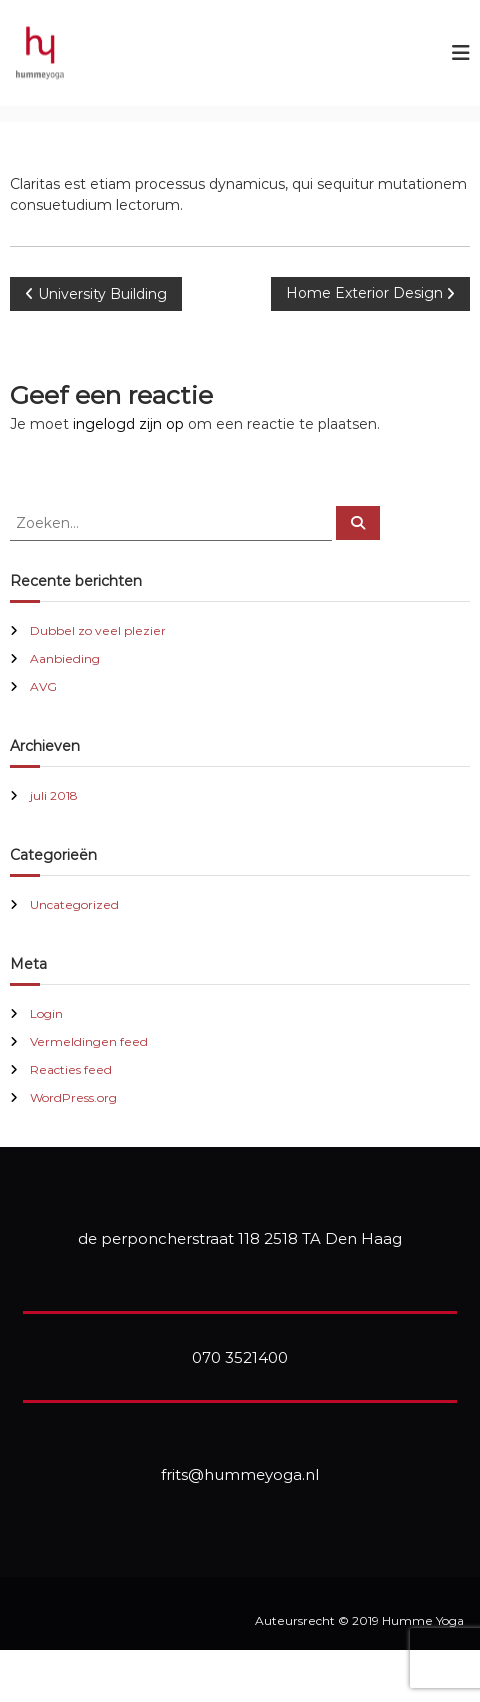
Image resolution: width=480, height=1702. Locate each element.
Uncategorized (74, 904)
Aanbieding (65, 658)
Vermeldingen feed (89, 1041)
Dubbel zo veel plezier (98, 630)
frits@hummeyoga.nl (240, 1474)
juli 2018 (54, 795)
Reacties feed (71, 1069)
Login (46, 1013)
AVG (43, 686)
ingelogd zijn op (128, 424)
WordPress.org (73, 1097)
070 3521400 (240, 1357)
